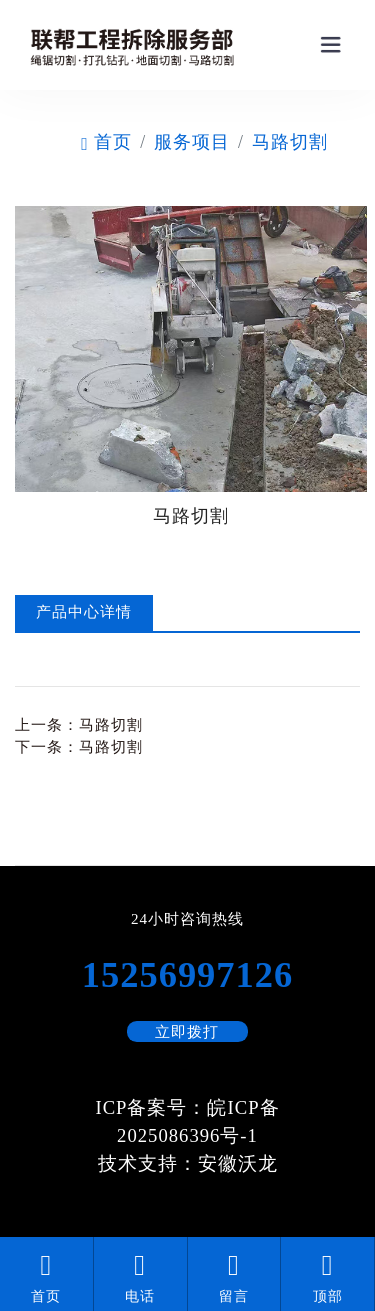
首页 (106, 142)
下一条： (79, 747)
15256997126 (187, 975)
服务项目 (192, 142)
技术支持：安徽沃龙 (188, 1163)
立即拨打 (187, 1032)
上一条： (79, 725)
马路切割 (290, 142)
